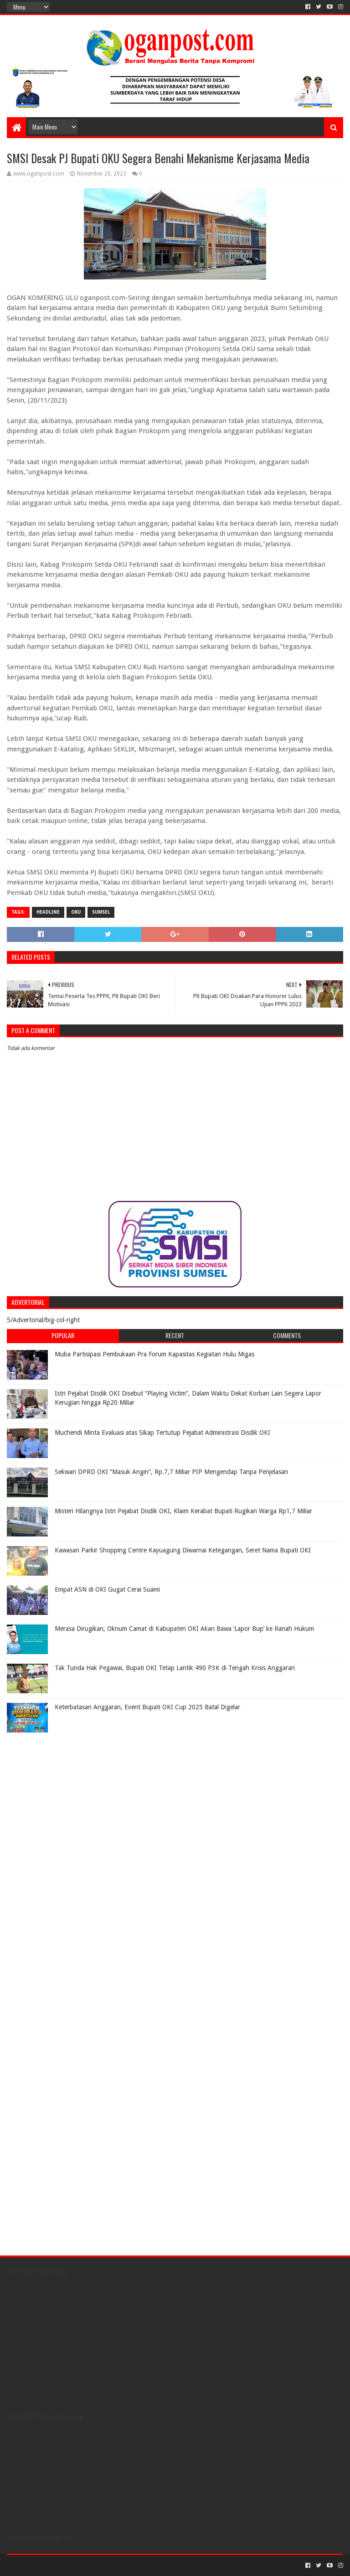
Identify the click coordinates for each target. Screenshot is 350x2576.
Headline (48, 912)
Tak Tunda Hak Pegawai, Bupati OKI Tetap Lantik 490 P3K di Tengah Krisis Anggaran (175, 1667)
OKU (76, 912)
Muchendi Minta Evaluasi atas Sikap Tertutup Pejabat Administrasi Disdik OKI (162, 1432)
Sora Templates (57, 2565)
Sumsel (101, 912)
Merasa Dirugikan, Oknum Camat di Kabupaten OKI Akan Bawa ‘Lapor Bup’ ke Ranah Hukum (184, 1628)
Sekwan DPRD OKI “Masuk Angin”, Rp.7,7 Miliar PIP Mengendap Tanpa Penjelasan (171, 1471)
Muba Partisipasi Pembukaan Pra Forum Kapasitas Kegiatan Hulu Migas (154, 1354)
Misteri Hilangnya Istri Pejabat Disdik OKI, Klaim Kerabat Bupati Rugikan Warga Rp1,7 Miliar (183, 1511)
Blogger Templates (110, 2565)
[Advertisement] (64, 1794)
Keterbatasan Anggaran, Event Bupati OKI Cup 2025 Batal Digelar (147, 1707)
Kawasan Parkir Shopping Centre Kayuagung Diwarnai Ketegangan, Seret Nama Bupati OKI (183, 1550)
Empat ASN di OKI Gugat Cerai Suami (107, 1589)
